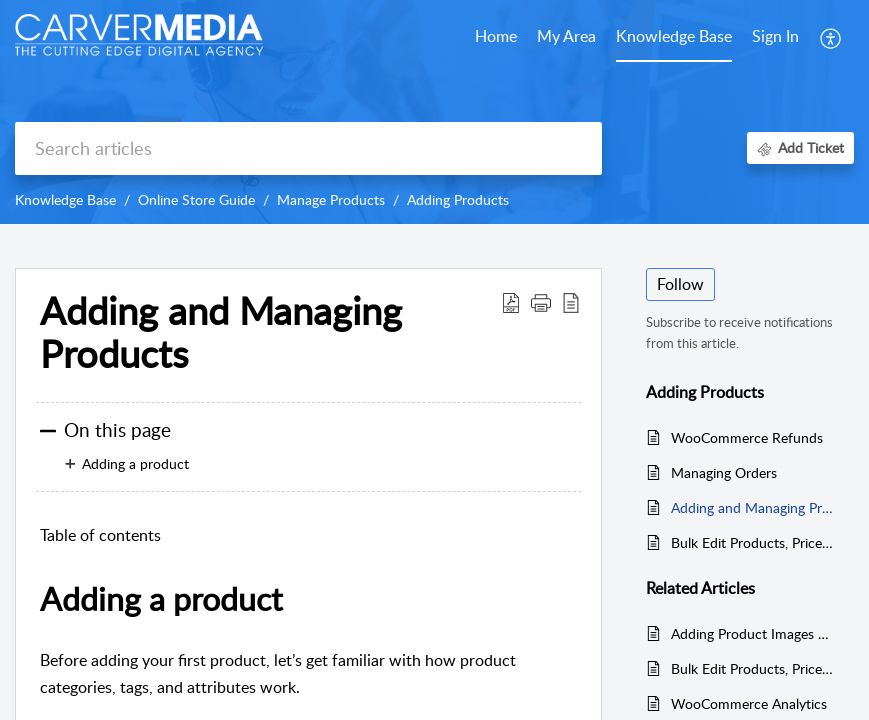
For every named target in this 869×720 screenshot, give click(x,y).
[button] (831, 38)
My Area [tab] (566, 36)
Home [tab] (496, 36)
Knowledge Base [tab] (674, 36)
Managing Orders (724, 472)
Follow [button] (680, 284)
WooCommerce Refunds (747, 437)
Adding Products (458, 199)
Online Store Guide (196, 199)
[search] (308, 148)
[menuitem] (775, 38)
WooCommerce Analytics (749, 703)
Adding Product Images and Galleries (752, 633)
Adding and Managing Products (752, 507)
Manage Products (331, 199)
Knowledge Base (65, 199)
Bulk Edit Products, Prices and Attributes (752, 542)
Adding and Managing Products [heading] (221, 333)
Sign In (775, 36)
